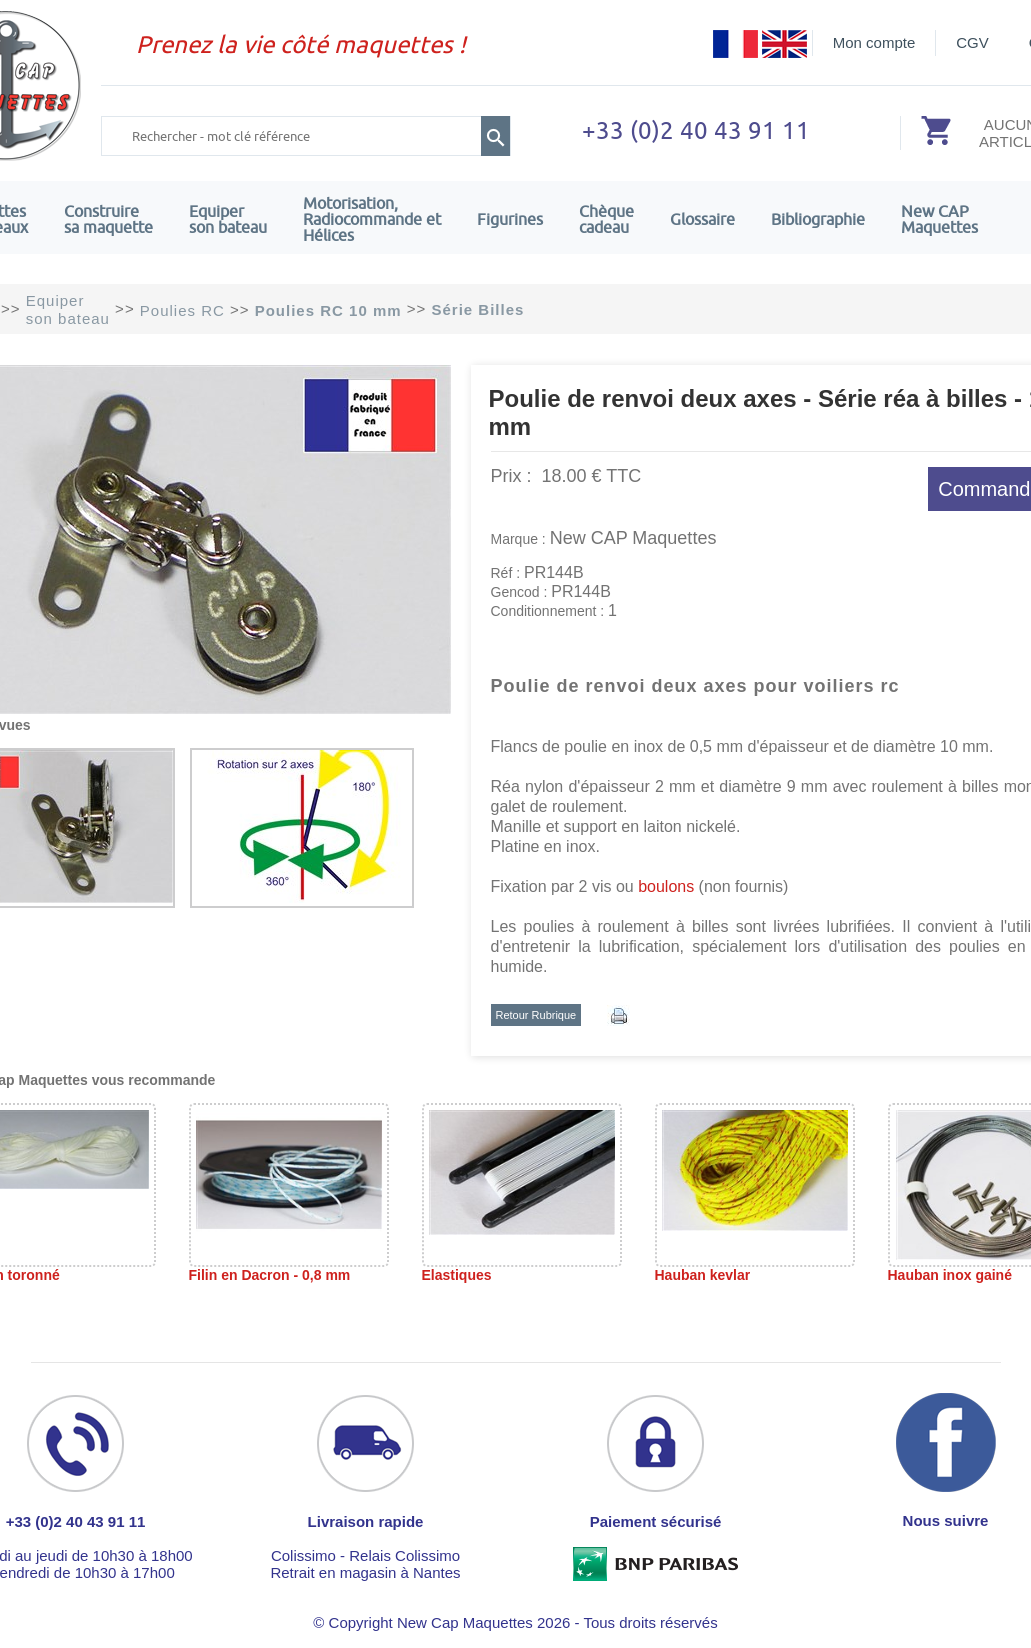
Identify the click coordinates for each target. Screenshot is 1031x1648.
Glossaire (702, 219)
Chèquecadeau (606, 219)
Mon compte (874, 42)
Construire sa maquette (108, 219)
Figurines (510, 219)
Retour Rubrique (536, 1015)
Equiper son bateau (228, 219)
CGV (972, 42)
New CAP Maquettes (633, 538)
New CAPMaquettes (939, 219)
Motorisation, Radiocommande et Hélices (372, 219)
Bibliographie (818, 219)
